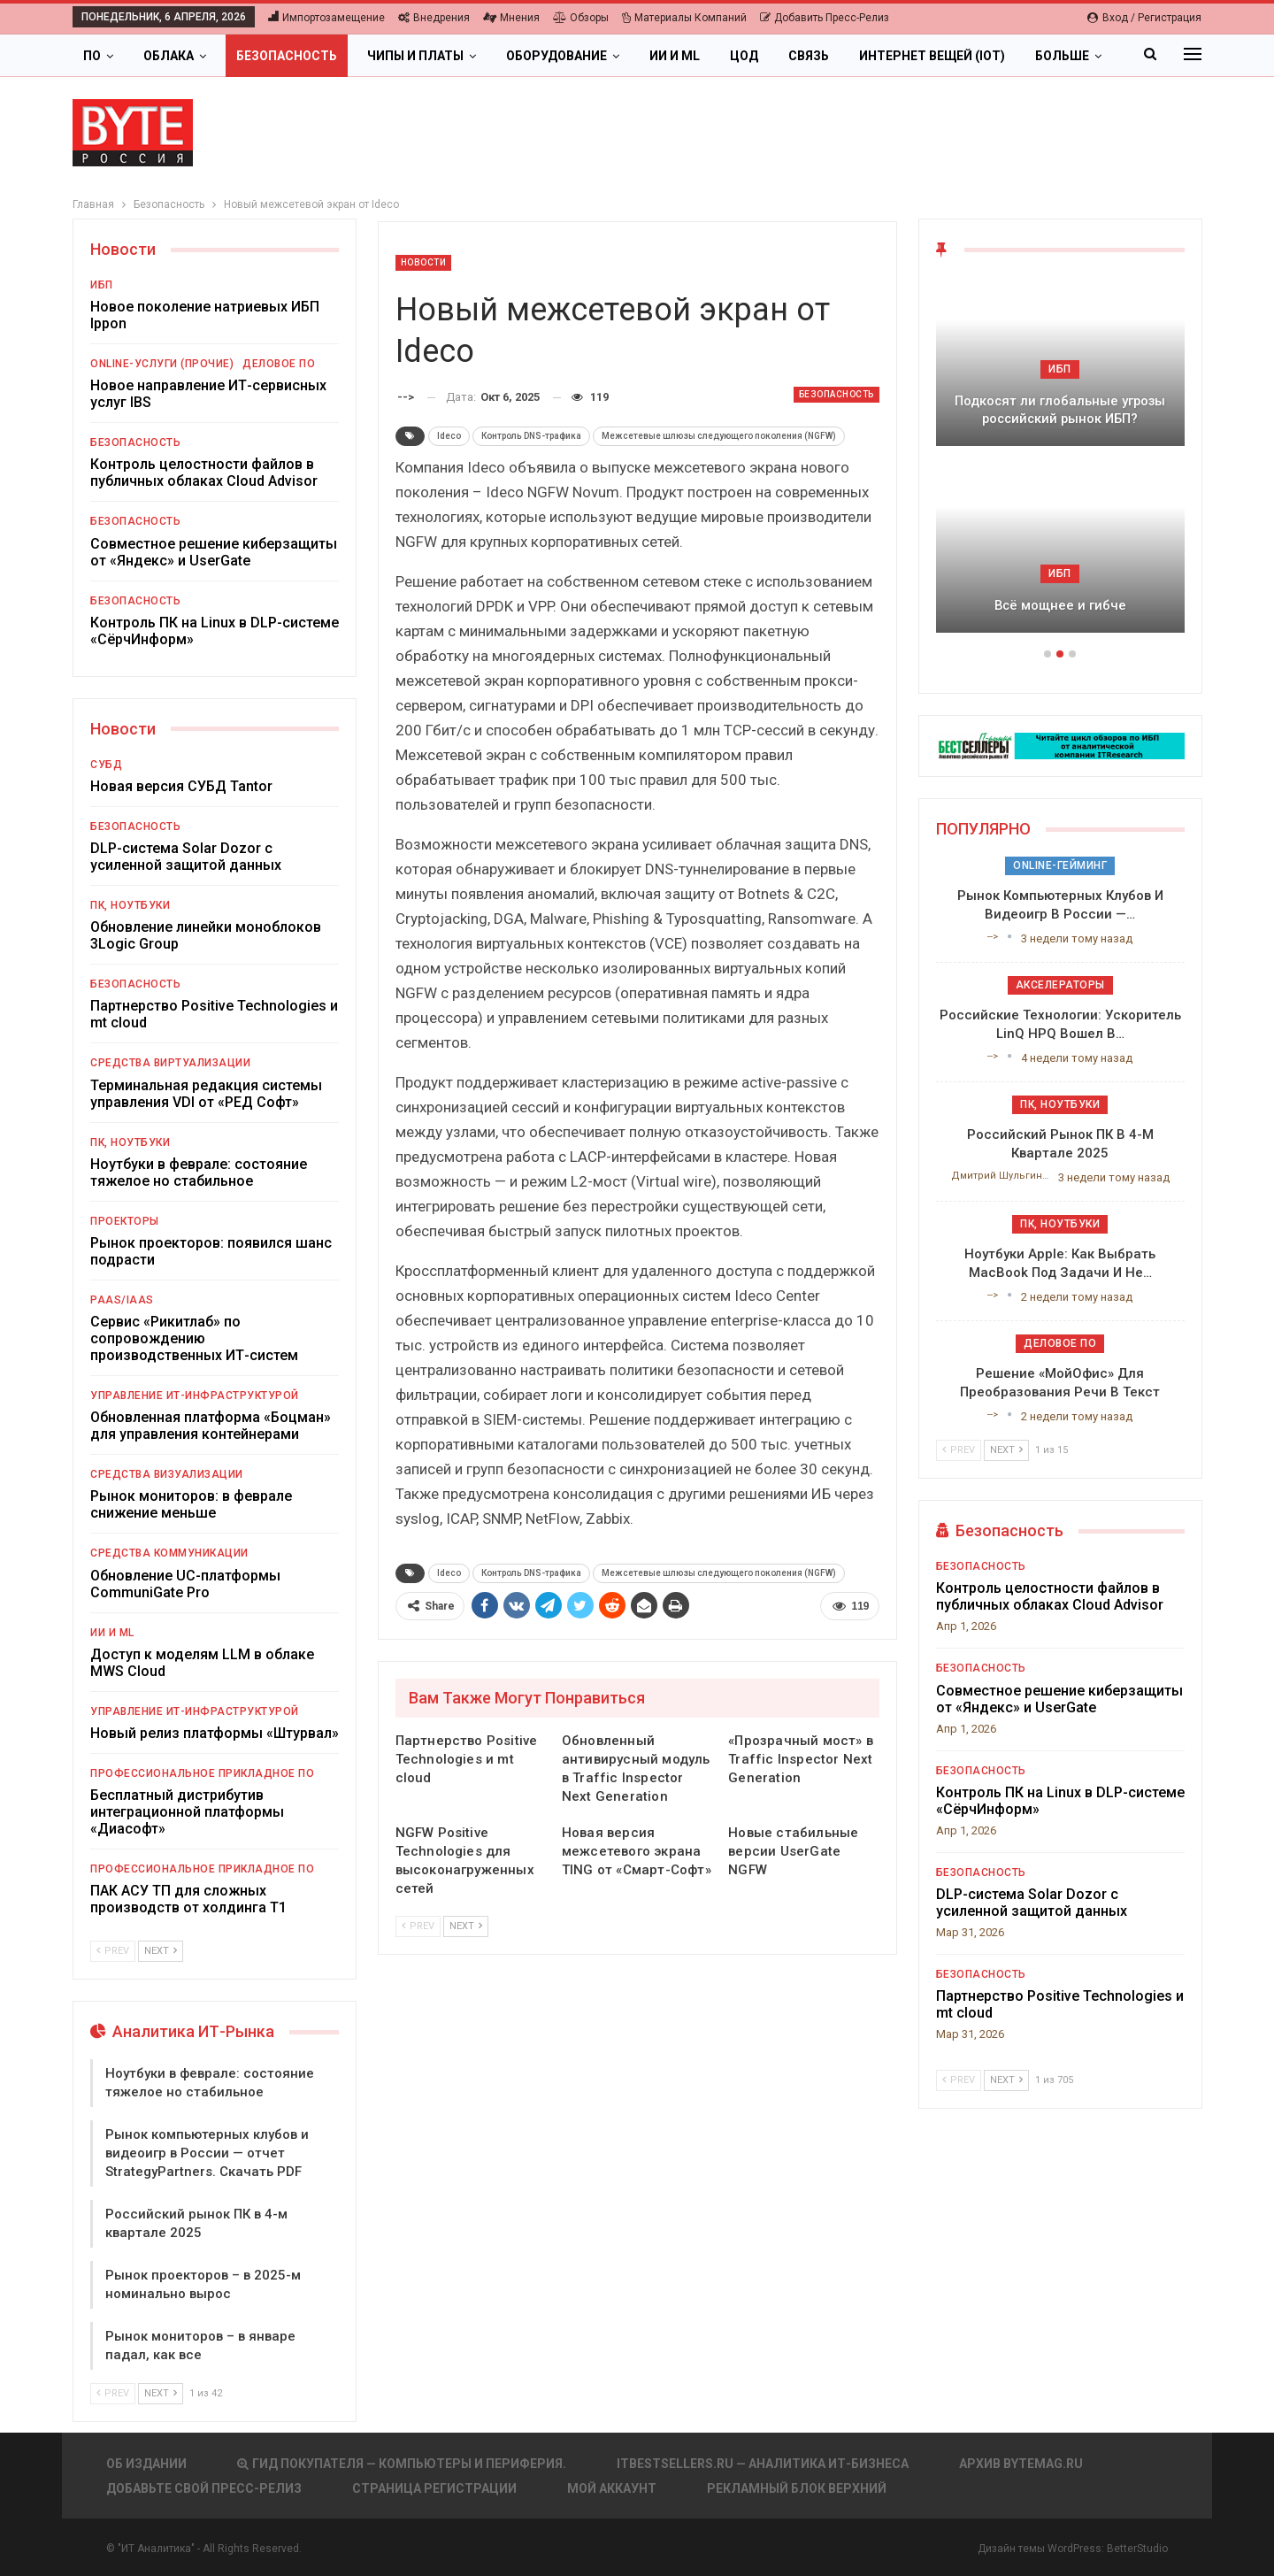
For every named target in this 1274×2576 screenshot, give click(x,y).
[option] (1060, 463)
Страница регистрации (434, 2488)
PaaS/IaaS (122, 1300)
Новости (424, 262)
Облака (168, 56)
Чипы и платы (415, 56)
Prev (418, 1926)
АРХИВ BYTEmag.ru (1021, 2464)
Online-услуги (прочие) (162, 364)
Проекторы (124, 1221)
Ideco (449, 436)
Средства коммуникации (169, 1553)
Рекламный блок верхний (796, 2488)
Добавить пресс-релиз (824, 18)
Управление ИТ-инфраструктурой (194, 1395)
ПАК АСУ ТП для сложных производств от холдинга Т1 (188, 1899)
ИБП (101, 285)
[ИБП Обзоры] (1060, 744)
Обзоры (581, 18)
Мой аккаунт (611, 2488)
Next (465, 1926)
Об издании (146, 2464)
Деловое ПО (278, 364)
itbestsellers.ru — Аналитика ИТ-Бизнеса (763, 2464)
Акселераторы (1060, 985)
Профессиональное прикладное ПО (202, 1773)
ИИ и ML (674, 56)
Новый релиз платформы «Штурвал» (214, 1733)
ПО (92, 56)
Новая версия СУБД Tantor (181, 786)
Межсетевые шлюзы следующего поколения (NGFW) (719, 436)
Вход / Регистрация (1144, 18)
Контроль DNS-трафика (531, 436)
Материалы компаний (684, 18)
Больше (1062, 56)
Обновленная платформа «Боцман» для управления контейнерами (210, 1425)
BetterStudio (1137, 2548)
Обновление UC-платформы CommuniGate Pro (185, 1584)
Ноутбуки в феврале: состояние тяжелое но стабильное (198, 1172)
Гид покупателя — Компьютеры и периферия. (401, 2464)
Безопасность (286, 56)
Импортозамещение (326, 18)
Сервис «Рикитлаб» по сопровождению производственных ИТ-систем (194, 1338)
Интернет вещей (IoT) (932, 56)
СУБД (106, 764)
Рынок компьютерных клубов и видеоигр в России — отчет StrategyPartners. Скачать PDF (207, 2153)
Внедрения (434, 18)
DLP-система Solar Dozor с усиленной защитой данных (185, 856)
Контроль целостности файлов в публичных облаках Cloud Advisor (204, 472)
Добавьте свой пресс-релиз (204, 2488)
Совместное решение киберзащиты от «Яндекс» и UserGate (213, 552)
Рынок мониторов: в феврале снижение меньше (191, 1504)
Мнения (511, 18)
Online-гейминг (1060, 865)
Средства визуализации (166, 1474)
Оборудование (556, 56)
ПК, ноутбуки (130, 905)
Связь (808, 56)
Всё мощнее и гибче (1060, 605)
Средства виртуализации (170, 1063)
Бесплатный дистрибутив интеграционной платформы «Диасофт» (187, 1812)
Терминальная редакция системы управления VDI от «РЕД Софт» (206, 1094)
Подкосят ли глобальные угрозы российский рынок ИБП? (1060, 410)
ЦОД (744, 56)
